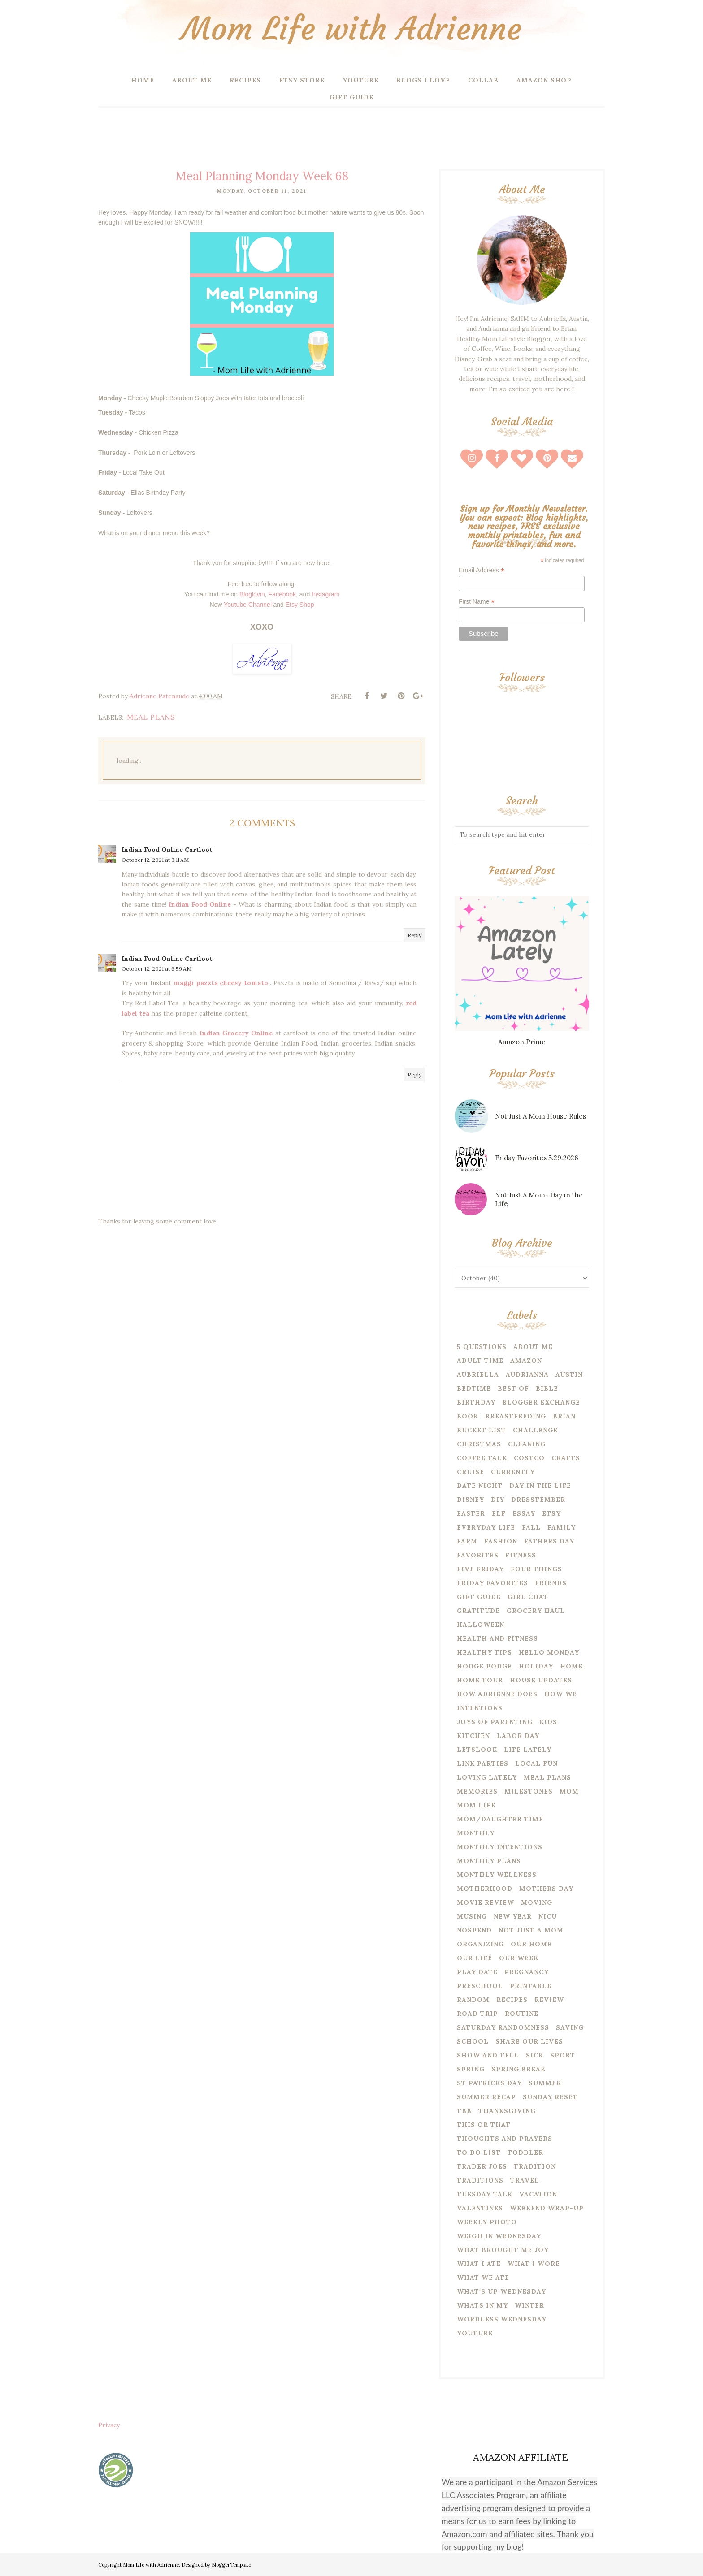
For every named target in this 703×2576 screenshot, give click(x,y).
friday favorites (492, 1583)
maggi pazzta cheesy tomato (222, 983)
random (473, 2000)
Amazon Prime (522, 1041)
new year (513, 1916)
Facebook (282, 594)
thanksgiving (507, 2111)
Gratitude (478, 1611)
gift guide (479, 1597)
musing (472, 1916)
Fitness (520, 1555)
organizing (480, 1944)
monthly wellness (497, 1875)
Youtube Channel (248, 604)
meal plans (151, 717)
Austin (569, 1374)
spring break (518, 2069)
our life (474, 1958)
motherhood (484, 1888)
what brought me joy (503, 2250)
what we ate (483, 2277)
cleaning (527, 1444)
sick (534, 2055)
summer (545, 2083)
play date (477, 1972)
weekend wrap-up (547, 2208)
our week (518, 1958)
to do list (479, 2152)
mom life (476, 1805)
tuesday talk (484, 2194)
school (473, 2041)
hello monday (549, 1652)
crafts (565, 1458)
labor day (518, 1736)
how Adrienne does (497, 1694)
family (561, 1527)
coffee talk (482, 1458)
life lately (527, 1750)
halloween (480, 1625)
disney (470, 1499)
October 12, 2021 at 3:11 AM (155, 859)
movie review (485, 1902)
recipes (512, 2000)
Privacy (109, 2425)
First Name (477, 601)
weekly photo (487, 2222)
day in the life (540, 1486)
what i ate (479, 2264)
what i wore (534, 2264)
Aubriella (478, 1374)
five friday (480, 1569)
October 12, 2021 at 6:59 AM (156, 968)
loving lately (487, 1777)
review (549, 2000)
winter (529, 2305)
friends (551, 1583)
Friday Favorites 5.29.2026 (536, 1158)
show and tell (488, 2055)
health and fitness (497, 1638)
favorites (478, 1555)
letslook (477, 1750)
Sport (562, 2055)
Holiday (536, 1666)
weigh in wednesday (499, 2236)
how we (560, 1694)
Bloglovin (252, 594)
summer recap (486, 2097)
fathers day (549, 1541)
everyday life (486, 1527)
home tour (480, 1680)
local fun (536, 1763)
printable (530, 1986)
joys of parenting (495, 1722)
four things (536, 1569)
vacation (538, 2194)
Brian (564, 1416)
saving (570, 2027)
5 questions (482, 1347)
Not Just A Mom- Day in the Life (539, 1199)
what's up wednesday (501, 2291)
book (467, 1416)
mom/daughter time (500, 1819)
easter (471, 1513)
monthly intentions (499, 1847)
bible (547, 1388)
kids (548, 1722)
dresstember (538, 1499)
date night (480, 1486)
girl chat (528, 1597)
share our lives (529, 2041)
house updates (541, 1680)
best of (513, 1388)
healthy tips (484, 1652)
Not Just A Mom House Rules (540, 1116)
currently (513, 1472)
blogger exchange (541, 1402)
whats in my (482, 2305)
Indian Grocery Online (237, 1033)
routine (521, 2014)
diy (497, 1499)
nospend (474, 1930)
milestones (528, 1791)
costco (529, 1458)
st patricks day (489, 2083)
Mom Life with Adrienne (351, 28)
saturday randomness (503, 2027)
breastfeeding (515, 1416)
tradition (535, 2166)
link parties (482, 1763)
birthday (476, 1402)
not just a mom (531, 1930)
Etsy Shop (300, 604)
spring (471, 2069)
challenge (535, 1430)
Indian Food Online (201, 904)
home (571, 1666)
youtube (475, 2333)
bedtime (474, 1388)
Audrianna (527, 1374)
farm (467, 1541)
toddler (525, 2152)
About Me (533, 1347)
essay (523, 1513)
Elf (499, 1513)
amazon (526, 1361)
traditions (480, 2180)
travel (524, 2180)
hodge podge (484, 1666)
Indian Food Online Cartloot (167, 850)
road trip (477, 2014)
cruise (470, 1472)
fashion (500, 1541)
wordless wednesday (502, 2319)
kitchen (473, 1736)
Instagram (325, 594)
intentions (480, 1708)
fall (531, 1527)
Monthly (476, 1833)
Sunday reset (550, 2097)
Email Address (481, 570)
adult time (480, 1361)
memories (477, 1791)
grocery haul (536, 1611)
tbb (464, 2111)
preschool (480, 1986)
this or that (484, 2125)
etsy (551, 1513)
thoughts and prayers (504, 2139)
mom (569, 1791)
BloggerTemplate (231, 2565)
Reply (414, 935)
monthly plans (489, 1861)
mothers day (546, 1888)
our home (531, 1944)
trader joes (482, 2166)
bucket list (481, 1430)
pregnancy (526, 1972)
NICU (547, 1916)
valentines (480, 2208)
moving (536, 1902)
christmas (479, 1444)
